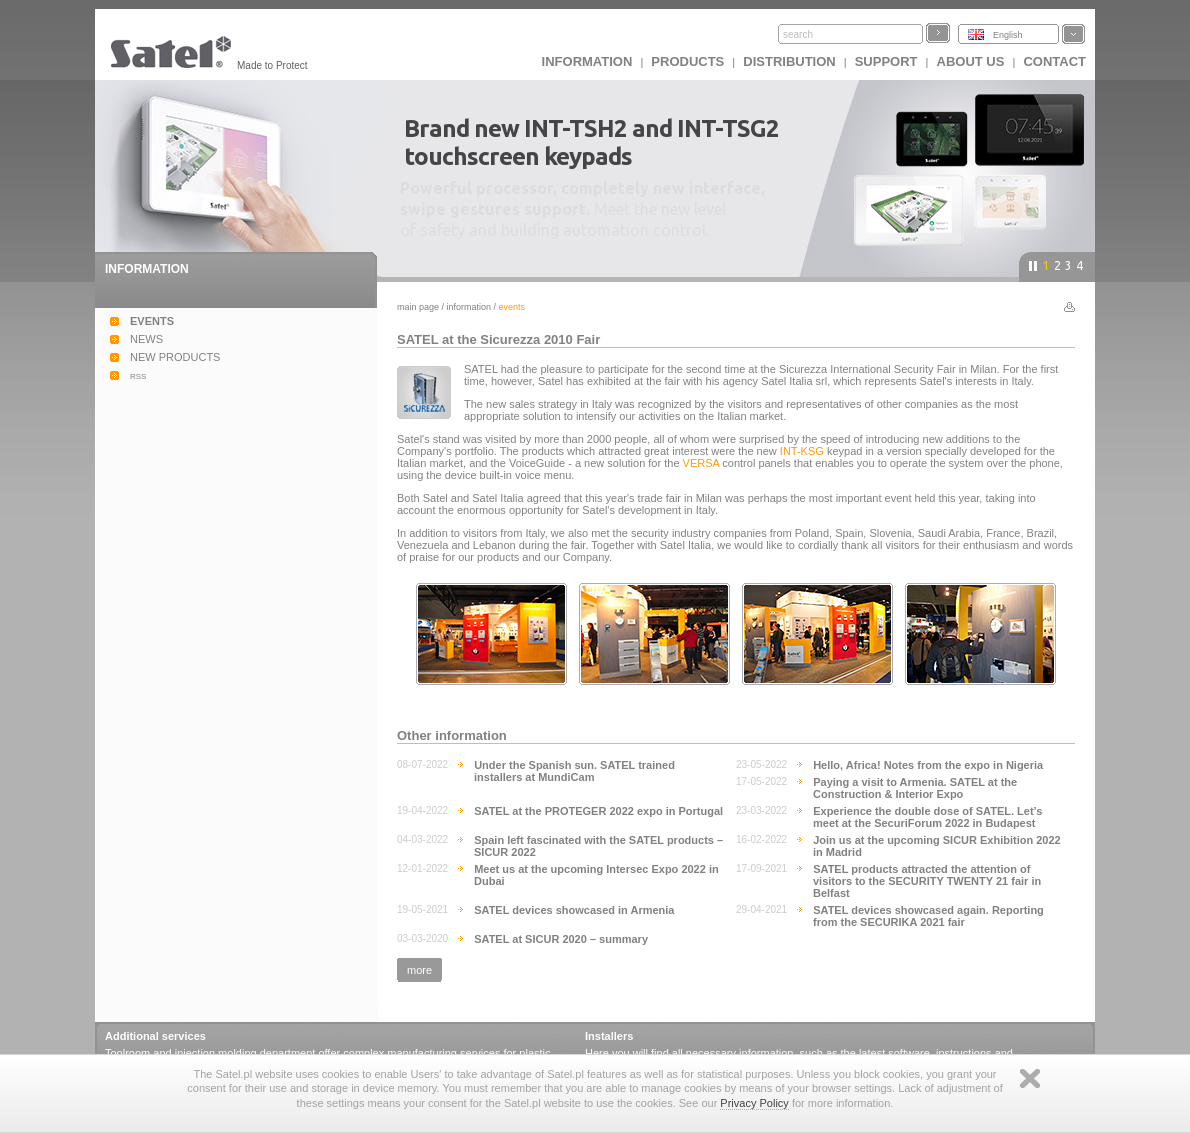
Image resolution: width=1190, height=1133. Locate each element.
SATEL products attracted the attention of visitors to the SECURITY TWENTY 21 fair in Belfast (927, 881)
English (1008, 35)
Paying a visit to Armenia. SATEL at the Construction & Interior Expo (915, 788)
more (419, 970)
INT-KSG (802, 451)
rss (138, 375)
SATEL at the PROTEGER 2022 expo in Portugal (598, 811)
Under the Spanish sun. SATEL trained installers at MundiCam (574, 771)
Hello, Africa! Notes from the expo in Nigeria (928, 765)
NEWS (146, 339)
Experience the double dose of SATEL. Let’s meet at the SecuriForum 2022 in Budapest (927, 817)
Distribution (789, 61)
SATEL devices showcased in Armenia (574, 910)
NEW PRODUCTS (175, 357)
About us (971, 61)
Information (469, 307)
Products (687, 61)
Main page (418, 307)
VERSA (701, 463)
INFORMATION (587, 61)
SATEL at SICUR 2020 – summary (561, 939)
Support (886, 61)
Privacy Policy (754, 1103)
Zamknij (1030, 1078)
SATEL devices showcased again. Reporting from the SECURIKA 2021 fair (928, 916)
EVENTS (152, 321)
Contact (1054, 61)
